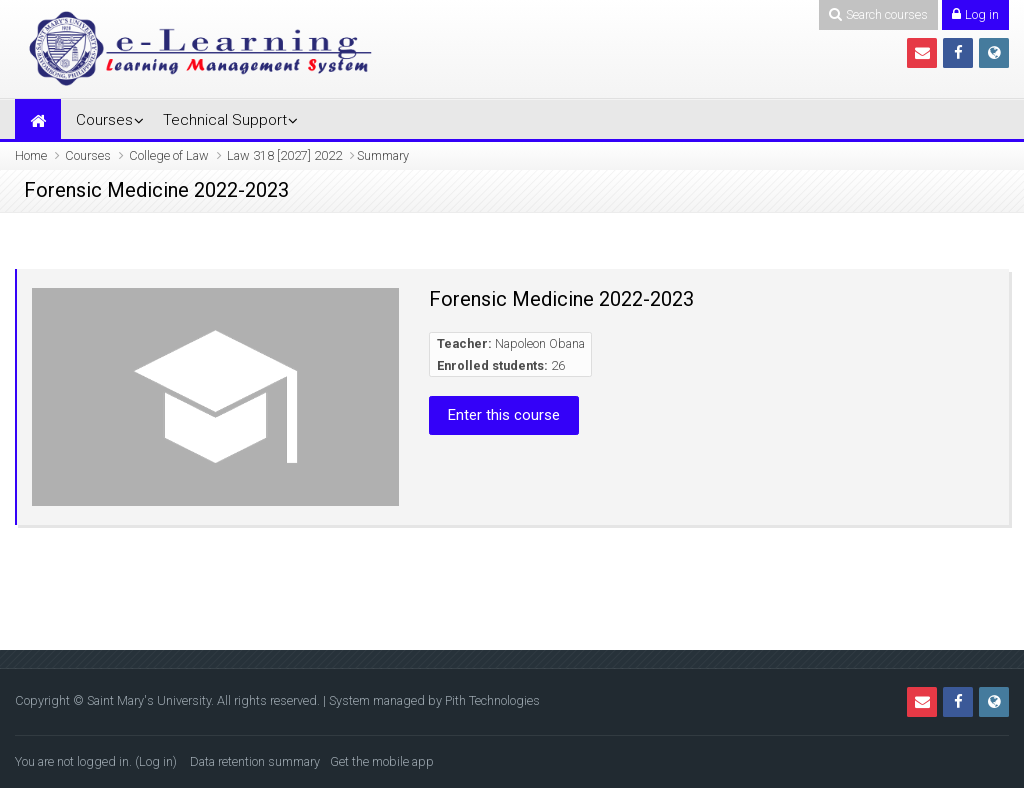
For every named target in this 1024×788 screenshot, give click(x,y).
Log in (156, 761)
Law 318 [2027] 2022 (284, 155)
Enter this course (504, 415)
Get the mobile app (382, 761)
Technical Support (225, 120)
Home (31, 155)
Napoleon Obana (540, 343)
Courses (104, 120)
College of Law (169, 155)
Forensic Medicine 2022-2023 (561, 299)
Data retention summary (255, 761)
